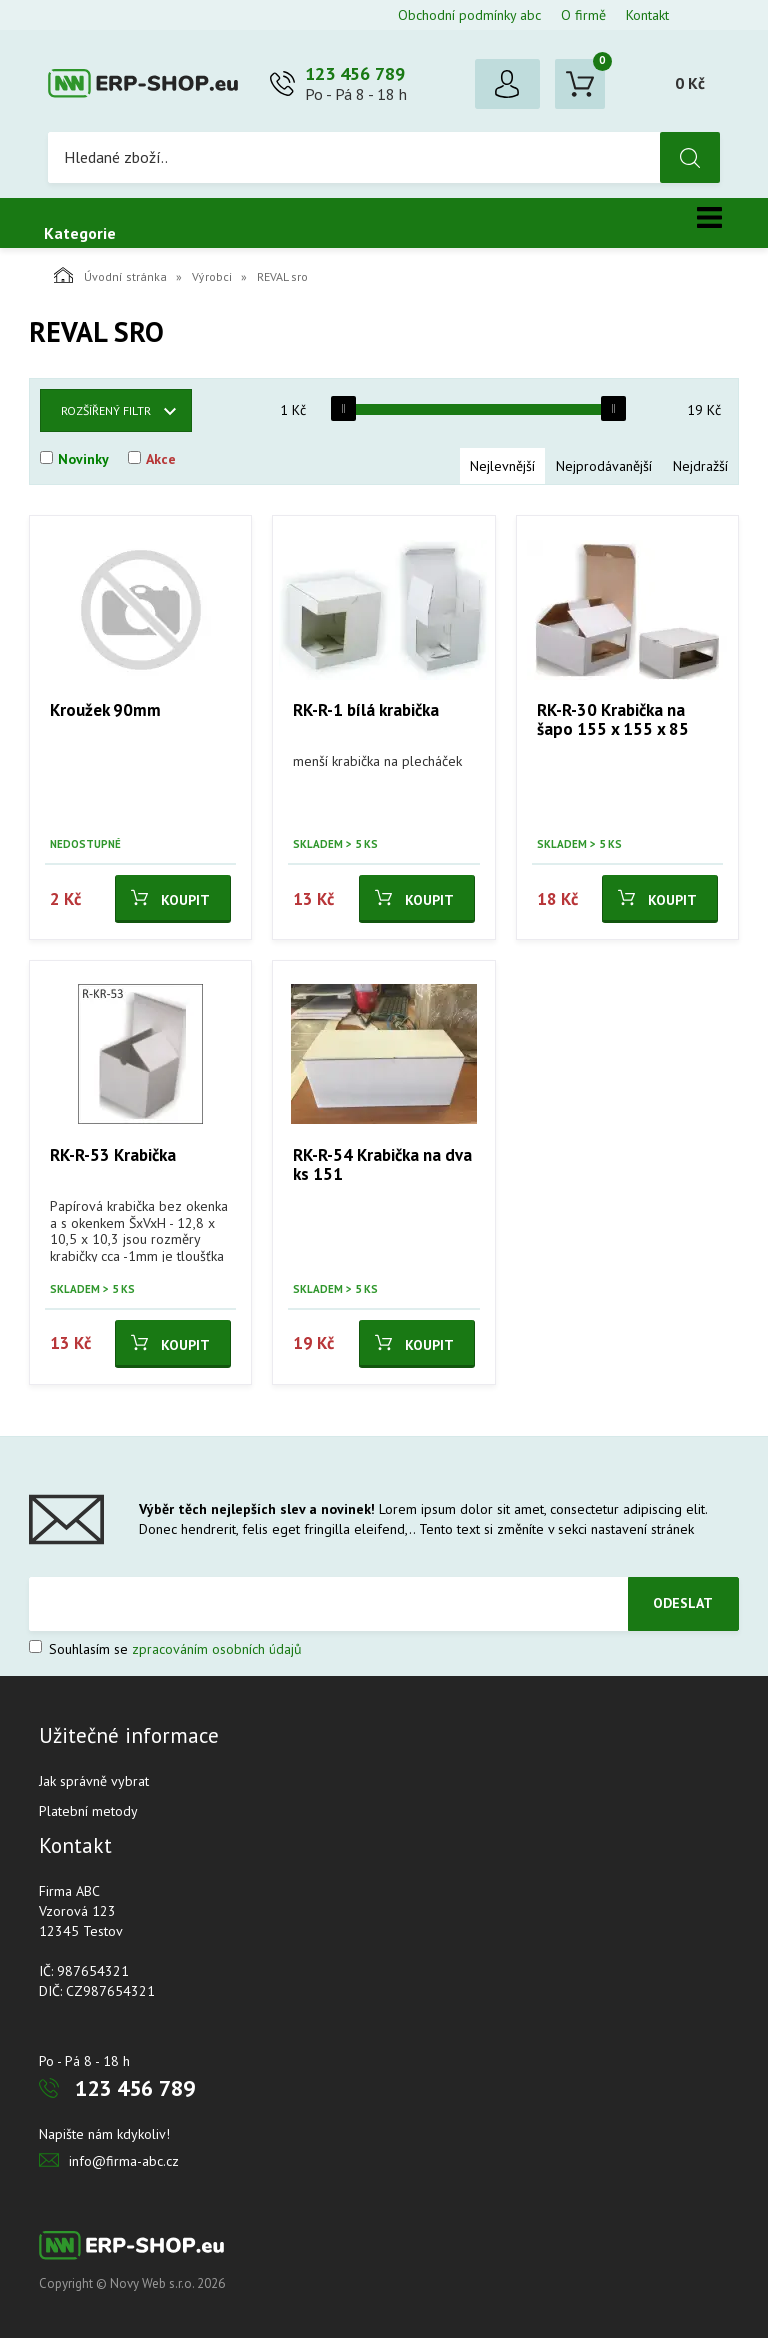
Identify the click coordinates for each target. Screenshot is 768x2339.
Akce (161, 460)
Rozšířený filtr (106, 411)
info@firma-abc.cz (124, 2162)
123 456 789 (355, 74)
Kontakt (647, 15)
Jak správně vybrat (94, 1782)
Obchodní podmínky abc (469, 15)
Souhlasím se (165, 1650)
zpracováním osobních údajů (217, 1650)
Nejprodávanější (604, 467)
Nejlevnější (502, 467)
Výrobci (212, 277)
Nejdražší (700, 467)
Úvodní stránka (110, 276)
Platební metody (88, 1812)
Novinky (83, 460)
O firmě (583, 15)
